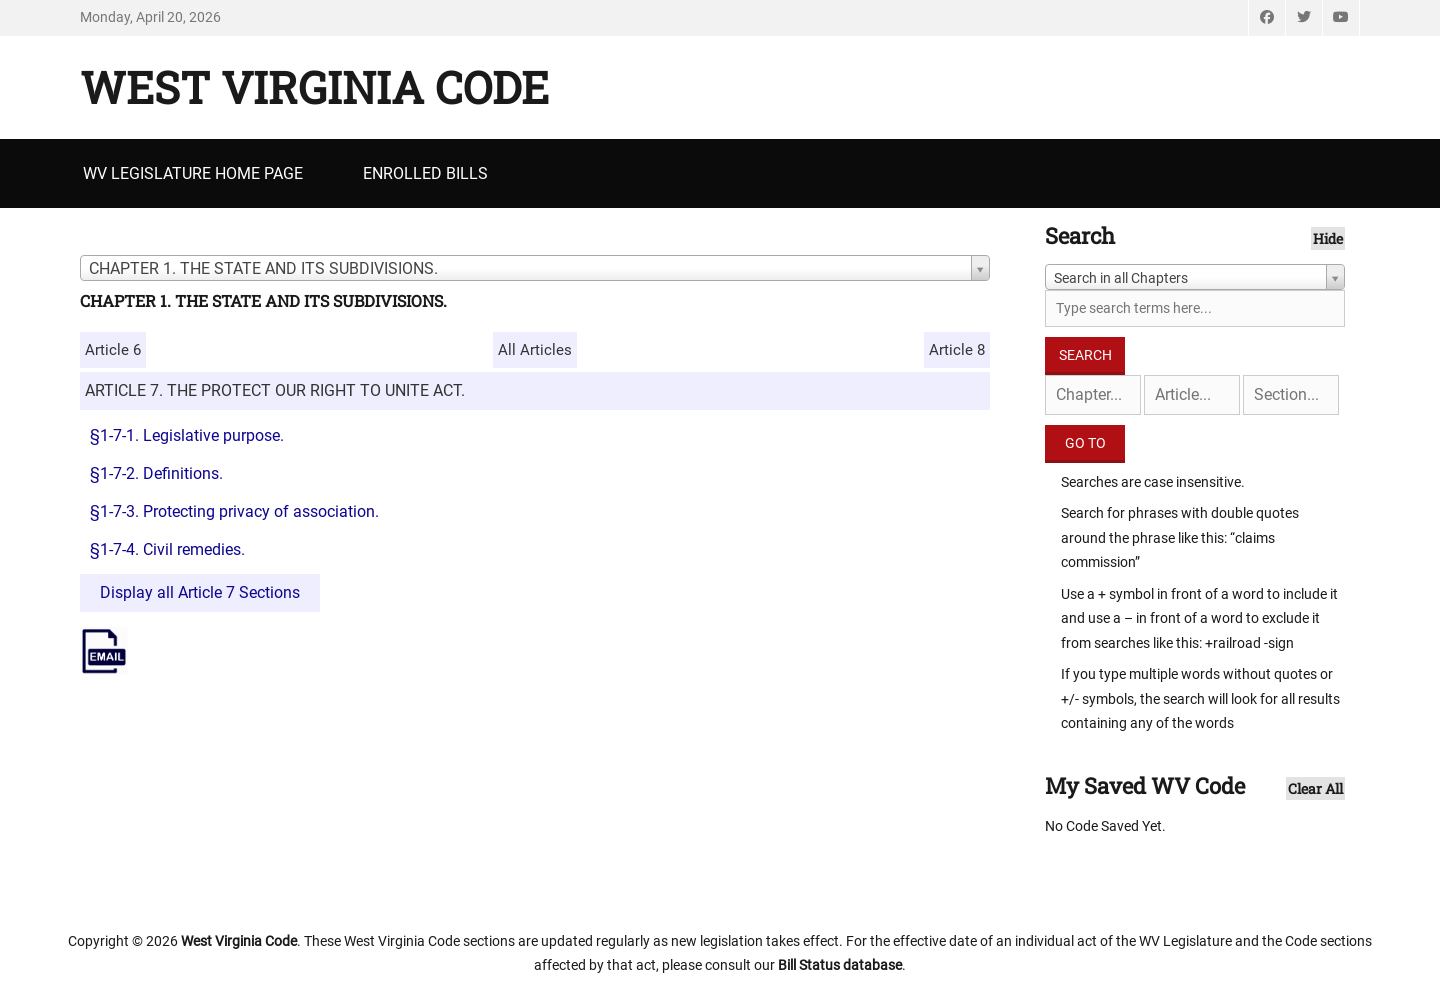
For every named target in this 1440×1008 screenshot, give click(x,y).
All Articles (535, 350)
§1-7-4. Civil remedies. (167, 549)
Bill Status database (840, 965)
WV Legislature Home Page (193, 173)
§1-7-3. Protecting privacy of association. (234, 511)
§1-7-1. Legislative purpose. (187, 435)
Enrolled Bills (425, 173)
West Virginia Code (314, 87)
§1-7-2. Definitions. (156, 473)
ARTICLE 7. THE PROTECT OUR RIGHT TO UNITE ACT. (275, 390)
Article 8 (957, 350)
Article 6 (113, 350)
